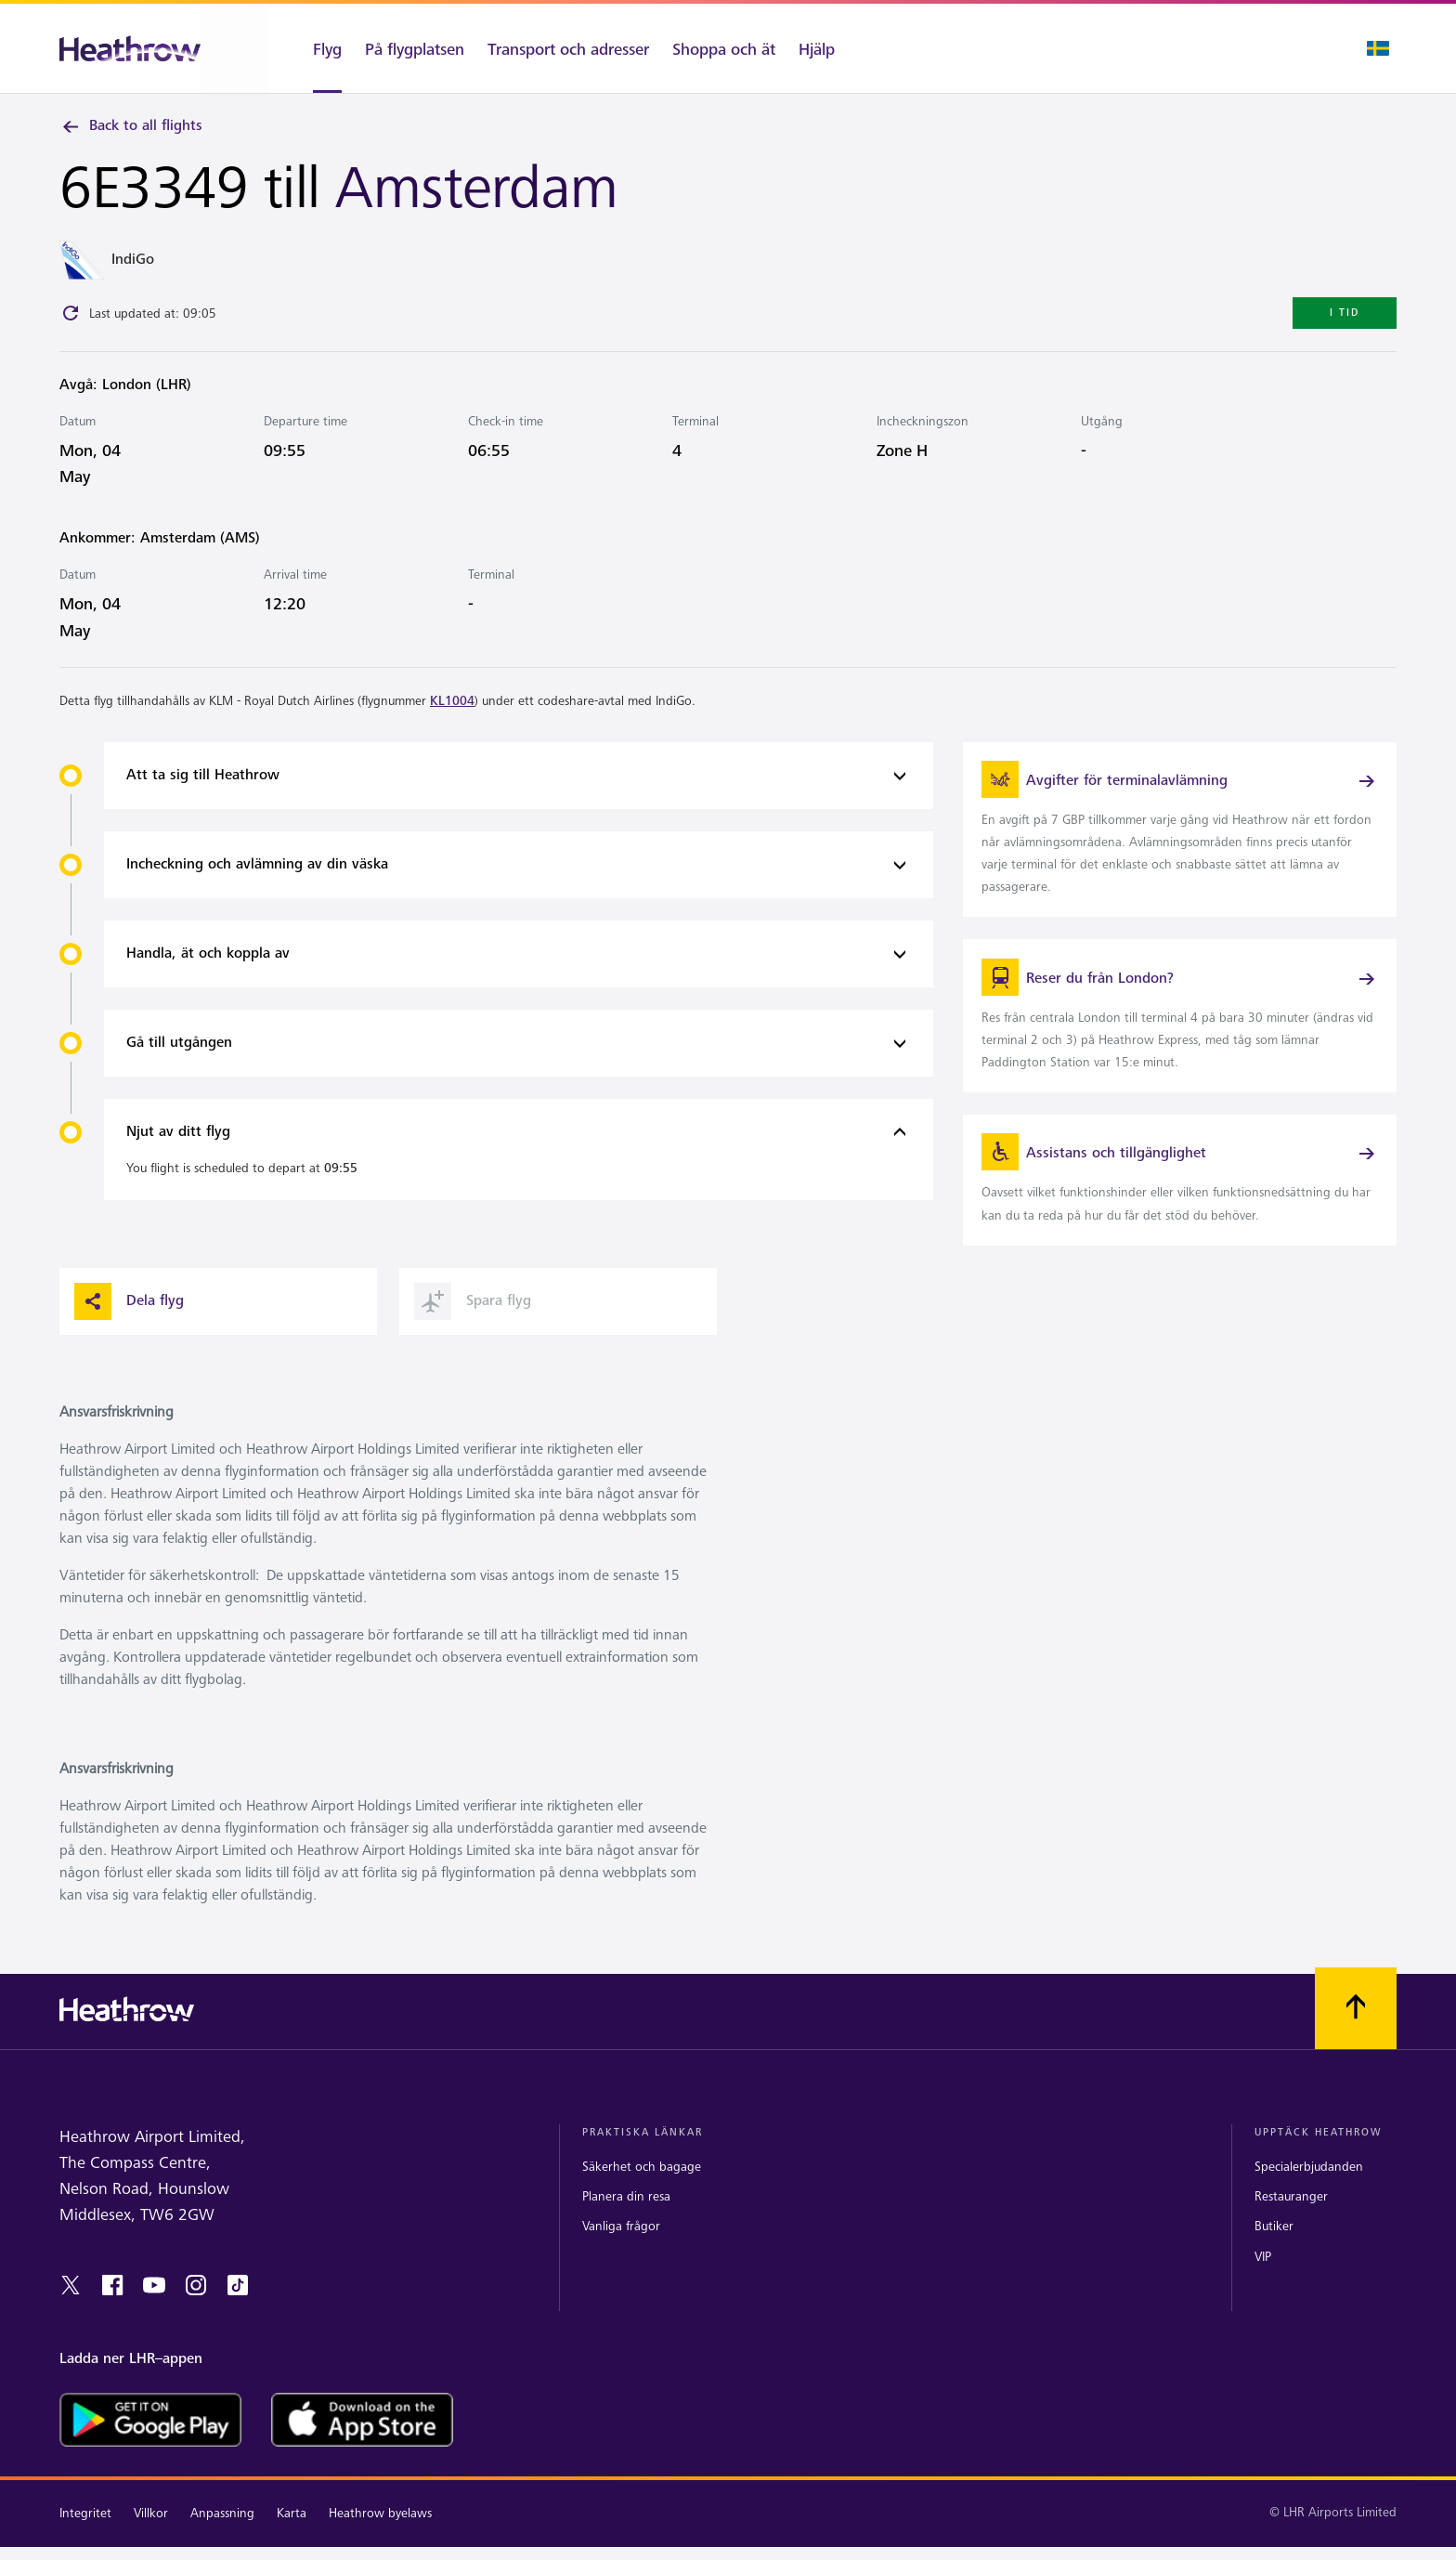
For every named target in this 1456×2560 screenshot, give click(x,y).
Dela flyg (129, 1325)
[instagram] (196, 2309)
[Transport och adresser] (568, 48)
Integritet (85, 2537)
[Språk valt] (1378, 48)
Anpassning (222, 2537)
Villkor (151, 2537)
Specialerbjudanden (1308, 2192)
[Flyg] (310, 48)
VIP (1262, 2281)
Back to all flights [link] (130, 126)
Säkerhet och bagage (641, 2192)
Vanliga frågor (621, 2251)
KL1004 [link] (452, 704)
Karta (291, 2537)
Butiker (1274, 2251)
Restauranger (1291, 2221)
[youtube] (154, 2309)
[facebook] (112, 2309)
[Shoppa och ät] (723, 48)
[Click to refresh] (70, 317)
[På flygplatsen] (414, 48)
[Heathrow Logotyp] (130, 48)
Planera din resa (626, 2221)
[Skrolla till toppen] (1356, 2032)
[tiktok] (238, 2309)
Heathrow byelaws (380, 2537)
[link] (1180, 836)
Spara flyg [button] (472, 1325)
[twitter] (70, 2309)
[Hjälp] (833, 48)
